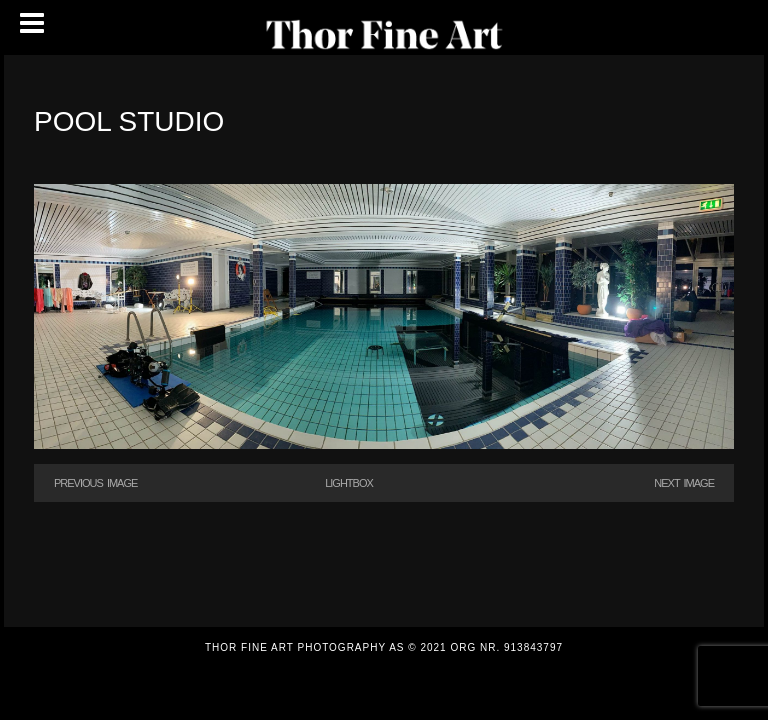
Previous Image (95, 483)
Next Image (684, 483)
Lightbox (349, 483)
